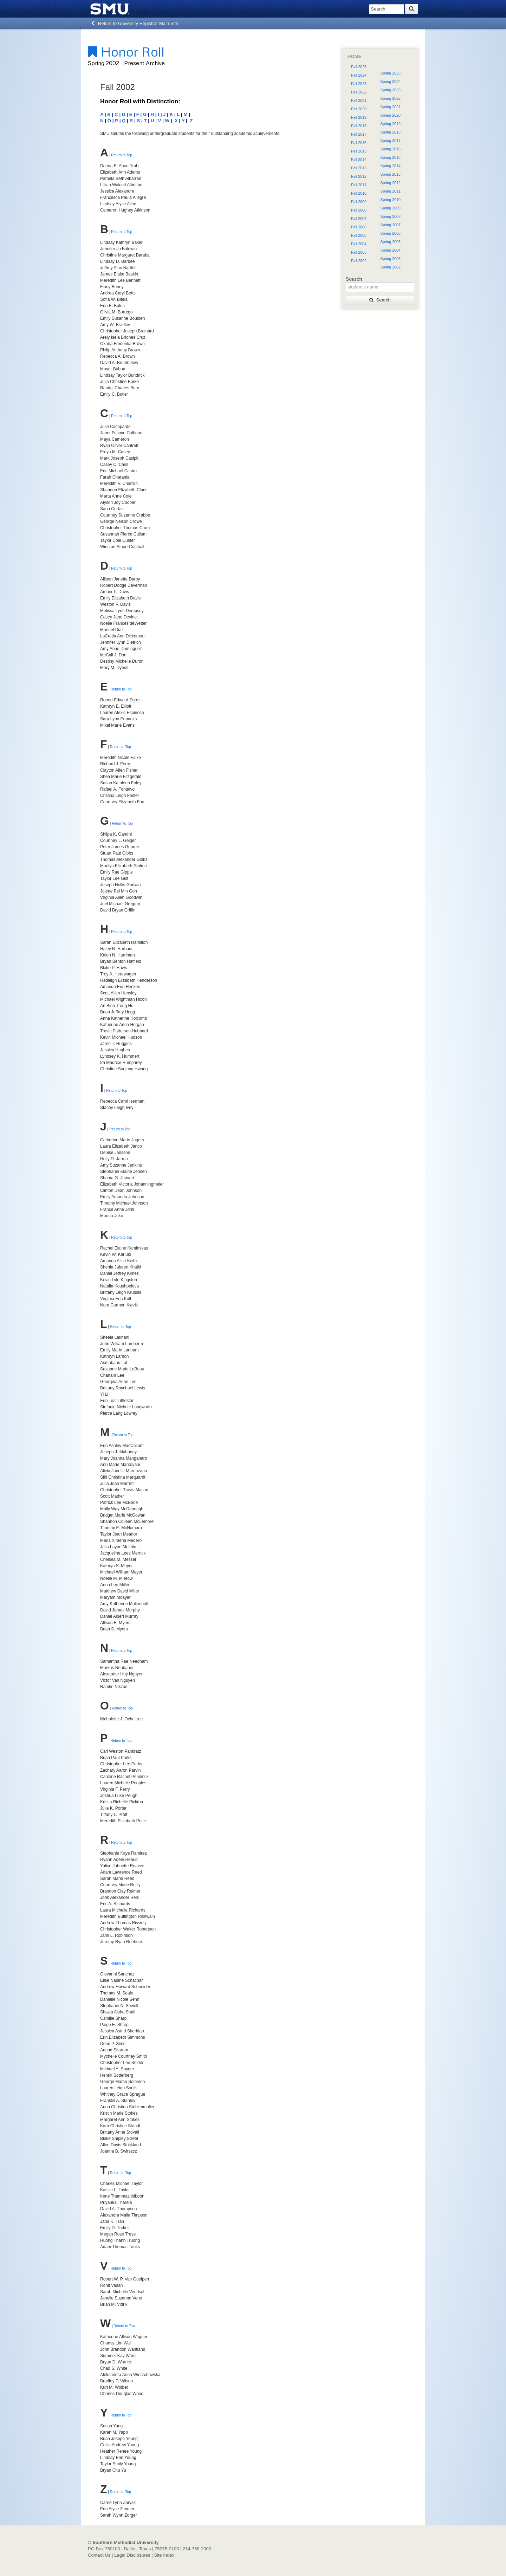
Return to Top (121, 155)
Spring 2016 (390, 149)
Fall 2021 (358, 100)
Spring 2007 (390, 225)
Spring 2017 (390, 140)
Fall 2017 (358, 134)
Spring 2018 (390, 132)
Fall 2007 (358, 218)
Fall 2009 (358, 202)
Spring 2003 (390, 259)
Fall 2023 (358, 84)
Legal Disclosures (132, 2555)
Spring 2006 (390, 233)
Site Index (164, 2555)
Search (379, 300)
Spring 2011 (390, 191)
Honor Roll (126, 51)
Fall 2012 (358, 176)
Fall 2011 (358, 185)
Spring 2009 (390, 208)
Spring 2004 (390, 250)
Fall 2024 (358, 75)
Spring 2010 (390, 199)
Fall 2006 (358, 227)
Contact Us (99, 2555)
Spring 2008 (390, 216)
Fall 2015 (358, 151)
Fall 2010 (358, 193)
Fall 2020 (358, 109)
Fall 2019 (358, 117)
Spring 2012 (390, 183)
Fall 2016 (358, 143)
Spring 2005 (390, 242)
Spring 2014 (390, 166)
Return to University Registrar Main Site (134, 23)
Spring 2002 (390, 267)
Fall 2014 (358, 159)
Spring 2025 (390, 73)
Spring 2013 (390, 174)
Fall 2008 (358, 210)
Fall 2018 (358, 126)
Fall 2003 (358, 252)
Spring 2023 (390, 90)
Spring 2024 (390, 81)
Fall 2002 (358, 261)
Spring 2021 (390, 107)
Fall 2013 (358, 168)
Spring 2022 (390, 98)
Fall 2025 (358, 67)
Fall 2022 (358, 92)
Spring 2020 (390, 115)
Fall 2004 (358, 244)
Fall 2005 (358, 235)
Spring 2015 (390, 157)
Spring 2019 (390, 124)
